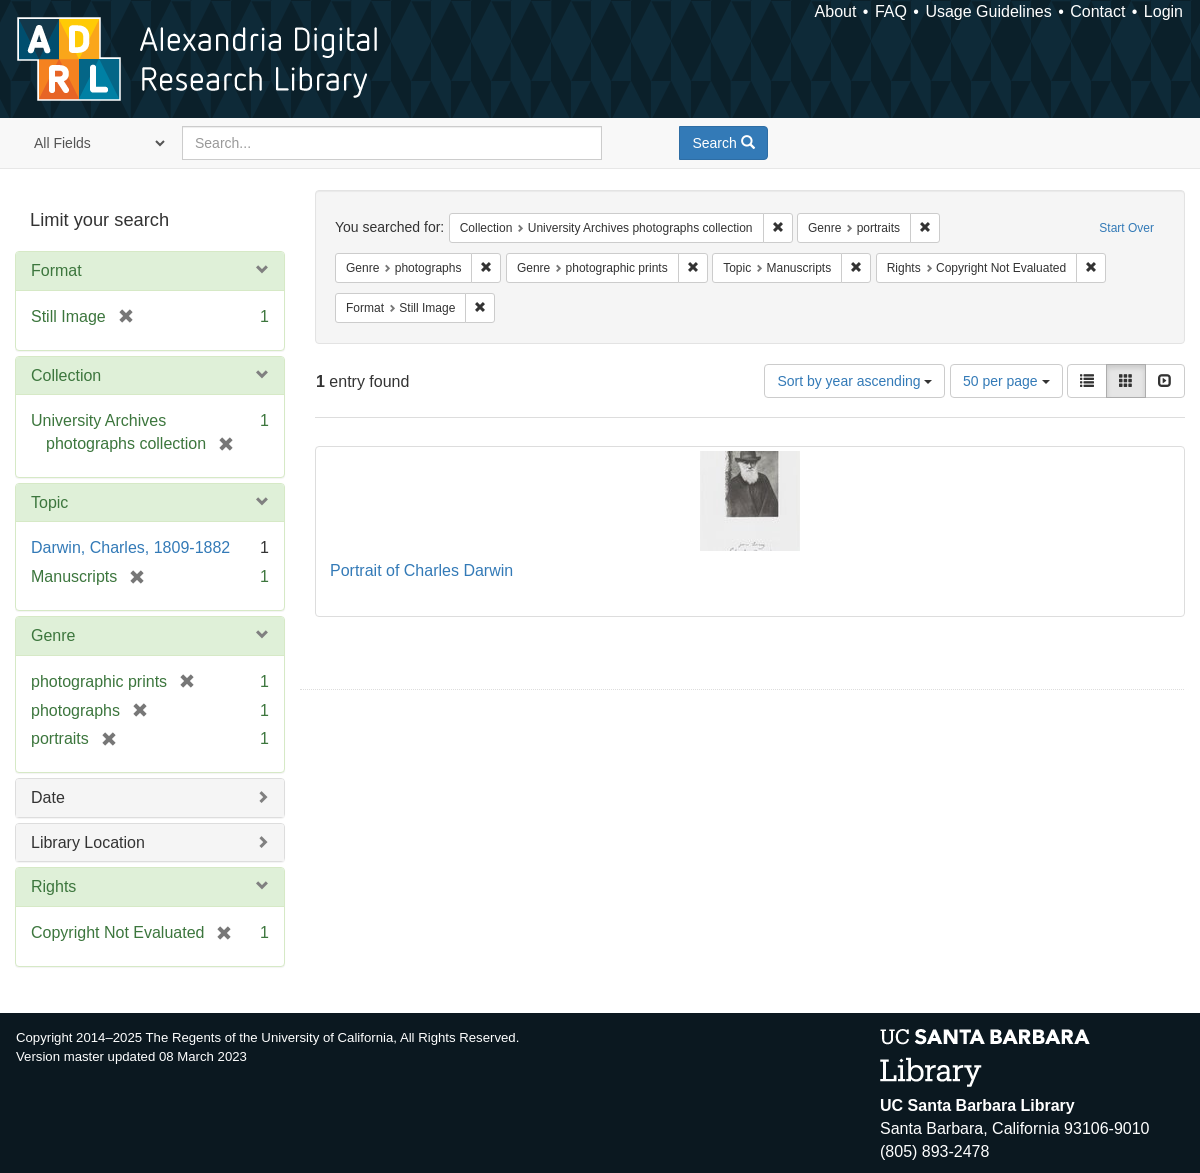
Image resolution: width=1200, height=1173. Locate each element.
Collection (66, 375)
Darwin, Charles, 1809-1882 (130, 547)
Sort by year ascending (854, 381)
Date (48, 797)
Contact (1097, 11)
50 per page (1006, 381)
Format (56, 270)
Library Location (88, 842)
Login (1163, 11)
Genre (53, 635)
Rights (53, 886)
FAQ (891, 11)
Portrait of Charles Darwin (421, 570)
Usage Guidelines (988, 11)
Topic (49, 502)
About (836, 11)
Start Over (1126, 228)
